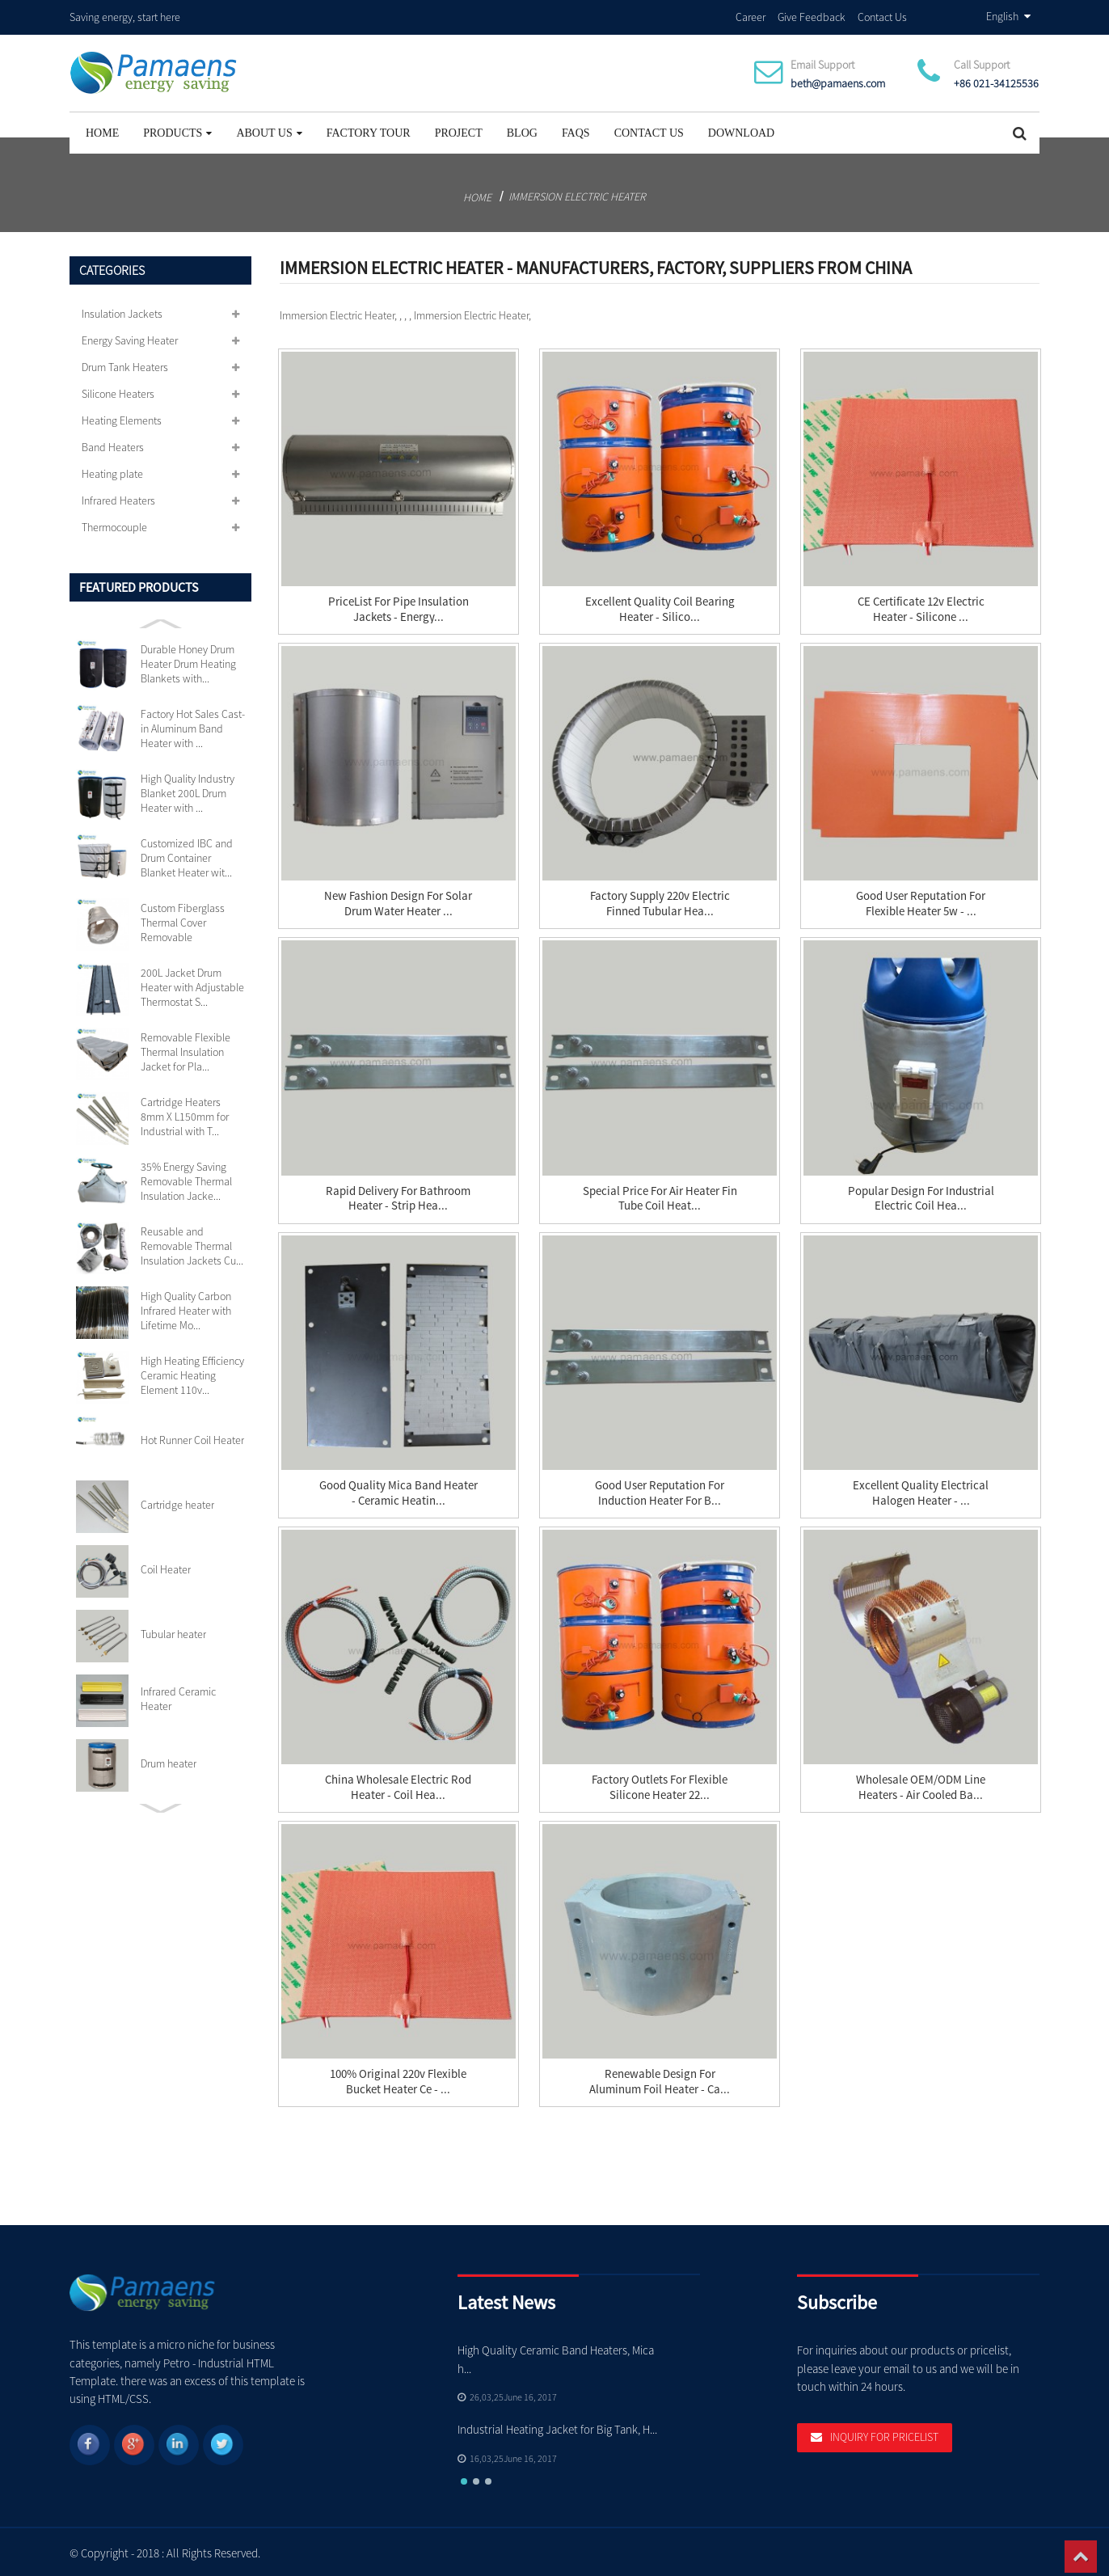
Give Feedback (811, 15)
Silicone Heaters (118, 391)
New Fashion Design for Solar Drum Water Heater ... (398, 901)
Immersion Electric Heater (577, 194)
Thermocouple (114, 524)
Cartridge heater (177, 1502)
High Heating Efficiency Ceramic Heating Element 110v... (192, 1373)
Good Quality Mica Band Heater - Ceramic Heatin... (398, 1491)
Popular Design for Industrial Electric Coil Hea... (921, 1196)
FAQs (576, 131)
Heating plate (112, 471)
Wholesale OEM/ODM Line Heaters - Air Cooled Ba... (920, 1785)
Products (177, 131)
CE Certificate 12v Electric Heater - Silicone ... (921, 607)
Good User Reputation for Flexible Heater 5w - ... (920, 901)
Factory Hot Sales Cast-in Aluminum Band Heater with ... (193, 726)
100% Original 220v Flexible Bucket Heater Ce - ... (398, 2079)
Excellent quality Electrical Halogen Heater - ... (921, 1491)
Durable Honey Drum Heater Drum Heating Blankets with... (188, 661)
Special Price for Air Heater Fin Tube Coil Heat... (660, 1196)
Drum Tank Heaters (125, 364)
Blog (522, 131)
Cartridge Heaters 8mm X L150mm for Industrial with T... (185, 1114)
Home (102, 131)
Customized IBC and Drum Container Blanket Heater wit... (187, 855)
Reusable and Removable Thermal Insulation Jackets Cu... (192, 1243)
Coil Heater (166, 1567)
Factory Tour (369, 131)
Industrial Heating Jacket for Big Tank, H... (558, 2427)
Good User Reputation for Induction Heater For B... (659, 1491)
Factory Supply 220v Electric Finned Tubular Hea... (660, 901)
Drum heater (168, 1761)
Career (750, 15)
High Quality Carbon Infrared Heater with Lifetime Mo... (186, 1308)
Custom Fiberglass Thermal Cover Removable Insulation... (183, 920)
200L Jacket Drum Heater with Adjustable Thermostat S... (192, 985)
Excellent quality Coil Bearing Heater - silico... (660, 607)
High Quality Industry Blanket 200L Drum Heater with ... (187, 791)
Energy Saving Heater (130, 338)
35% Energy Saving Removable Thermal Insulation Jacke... (186, 1179)
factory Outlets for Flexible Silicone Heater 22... (659, 1785)
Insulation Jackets (122, 311)
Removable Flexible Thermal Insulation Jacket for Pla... (185, 1049)
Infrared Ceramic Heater (178, 1696)
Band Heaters (113, 444)
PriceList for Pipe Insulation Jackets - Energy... (398, 607)
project (459, 131)
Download (741, 131)
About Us (268, 131)
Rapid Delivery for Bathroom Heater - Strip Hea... (398, 1196)
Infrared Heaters (118, 498)
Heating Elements (122, 418)
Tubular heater (173, 1631)
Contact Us (882, 15)
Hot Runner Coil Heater (192, 1437)
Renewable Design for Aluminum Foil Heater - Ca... (659, 2079)
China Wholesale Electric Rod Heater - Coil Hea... (398, 1785)
